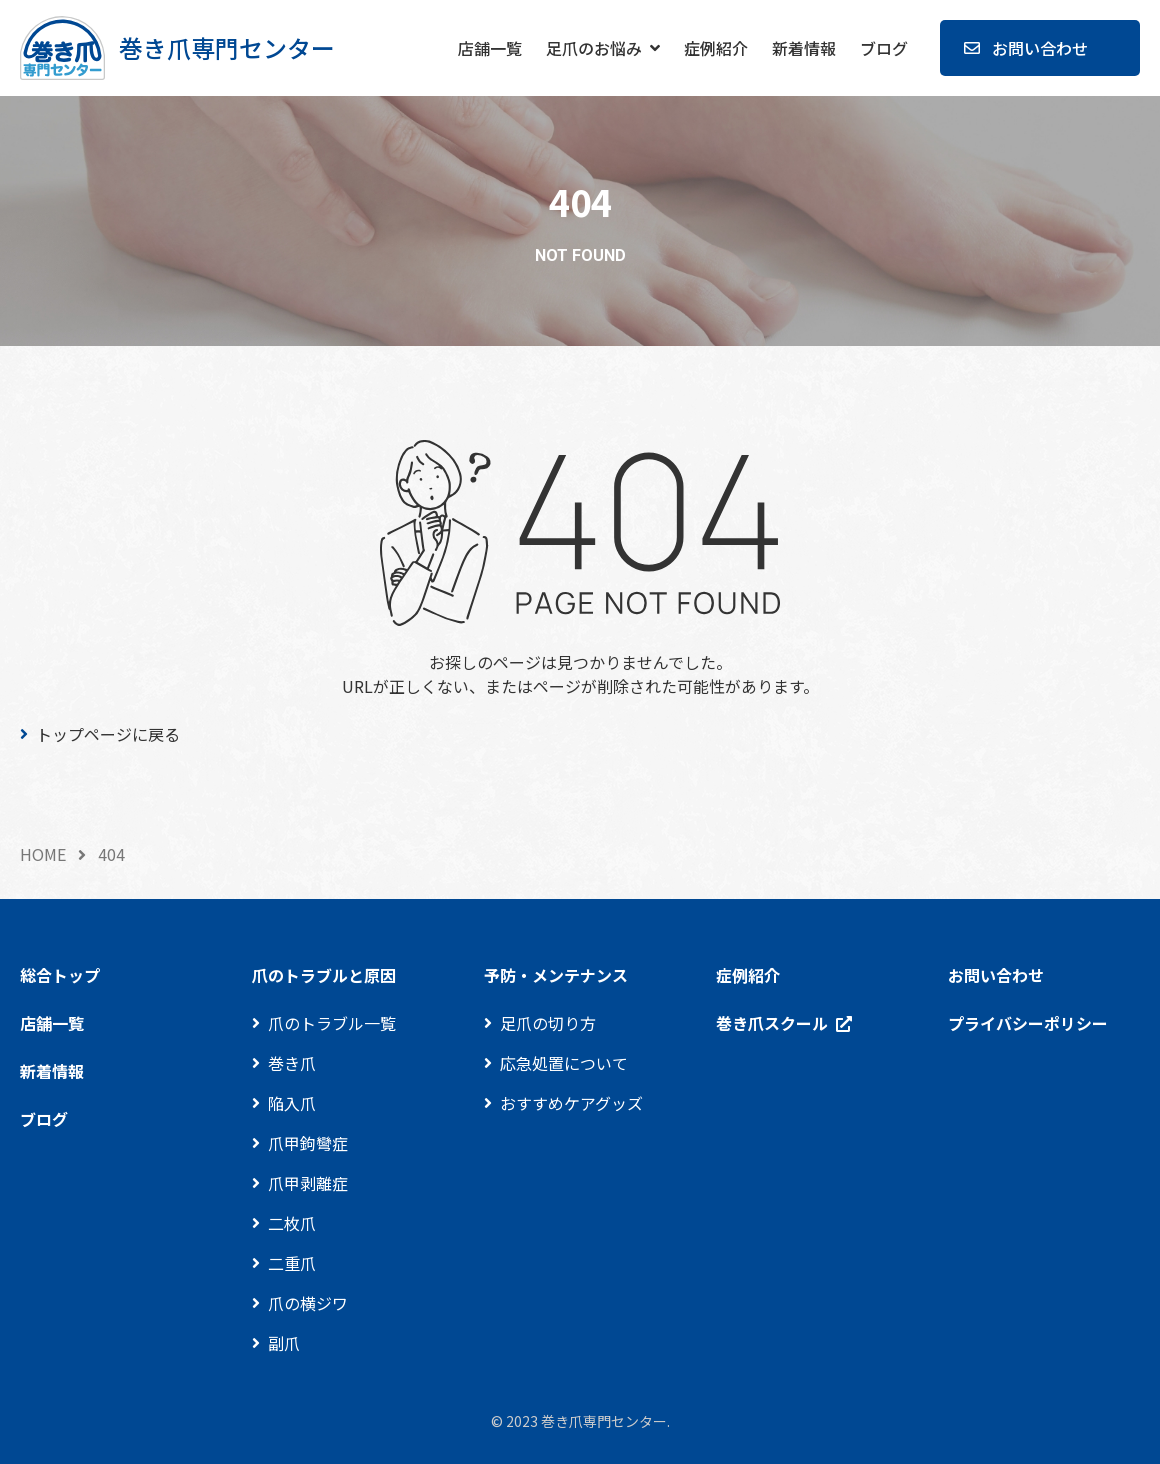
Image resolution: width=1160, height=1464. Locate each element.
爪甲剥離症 (308, 1183)
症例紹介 (716, 48)
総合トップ (60, 975)
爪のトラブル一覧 (332, 1023)
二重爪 (292, 1263)
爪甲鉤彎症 (308, 1143)
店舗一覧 (490, 48)
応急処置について (564, 1063)
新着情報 (804, 48)
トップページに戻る (108, 734)
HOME (43, 854)
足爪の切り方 (548, 1023)
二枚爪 (292, 1223)
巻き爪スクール (772, 1023)
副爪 (284, 1343)
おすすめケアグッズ (571, 1103)
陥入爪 (292, 1103)
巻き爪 (292, 1063)
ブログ (884, 48)
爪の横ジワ (308, 1303)
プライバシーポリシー (1028, 1023)
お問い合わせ (1040, 48)
